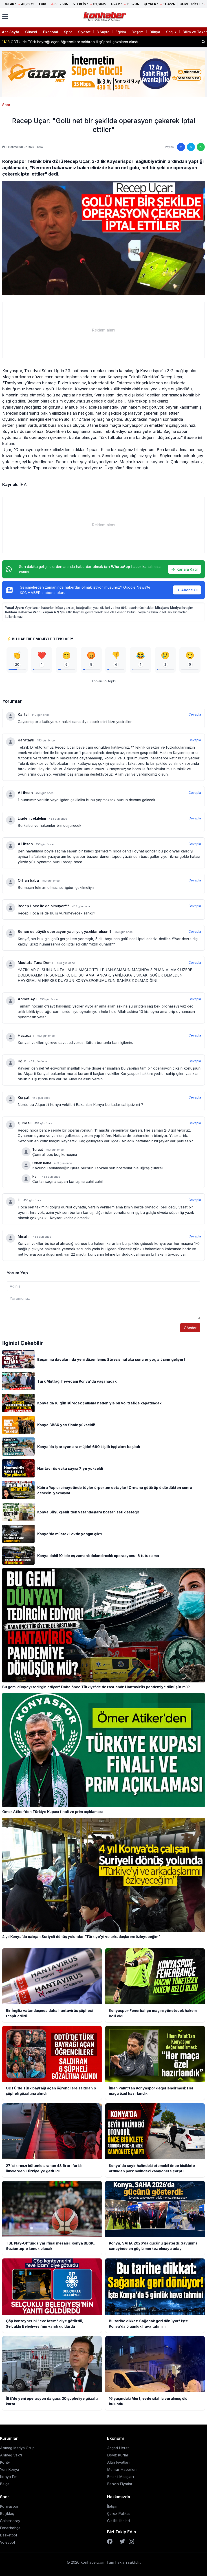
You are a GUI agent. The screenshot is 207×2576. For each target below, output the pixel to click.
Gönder (190, 1328)
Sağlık (171, 32)
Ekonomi (50, 32)
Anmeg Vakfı (11, 2455)
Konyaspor (9, 2506)
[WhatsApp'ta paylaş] (201, 147)
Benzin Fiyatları (120, 2484)
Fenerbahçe (10, 2528)
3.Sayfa (103, 32)
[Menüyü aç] (5, 16)
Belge (4, 2484)
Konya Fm (8, 2477)
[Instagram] (131, 2541)
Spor (68, 32)
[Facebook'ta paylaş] (181, 147)
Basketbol (8, 2535)
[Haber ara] (203, 41)
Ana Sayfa (10, 32)
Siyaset (84, 32)
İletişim (112, 2506)
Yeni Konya (9, 2469)
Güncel (31, 32)
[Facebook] (109, 2541)
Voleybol (7, 2542)
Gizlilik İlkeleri (118, 2521)
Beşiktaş (7, 2513)
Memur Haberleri (122, 2469)
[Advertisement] (103, 330)
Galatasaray (10, 2521)
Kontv (5, 2462)
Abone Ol (187, 590)
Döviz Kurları (118, 2455)
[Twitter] (122, 2541)
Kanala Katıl (185, 569)
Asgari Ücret (118, 2448)
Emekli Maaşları (120, 2477)
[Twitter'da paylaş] (191, 147)
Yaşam (137, 32)
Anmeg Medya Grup (17, 2448)
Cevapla (195, 715)
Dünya (155, 32)
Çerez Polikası (119, 2513)
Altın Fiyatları (118, 2462)
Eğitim (120, 32)
